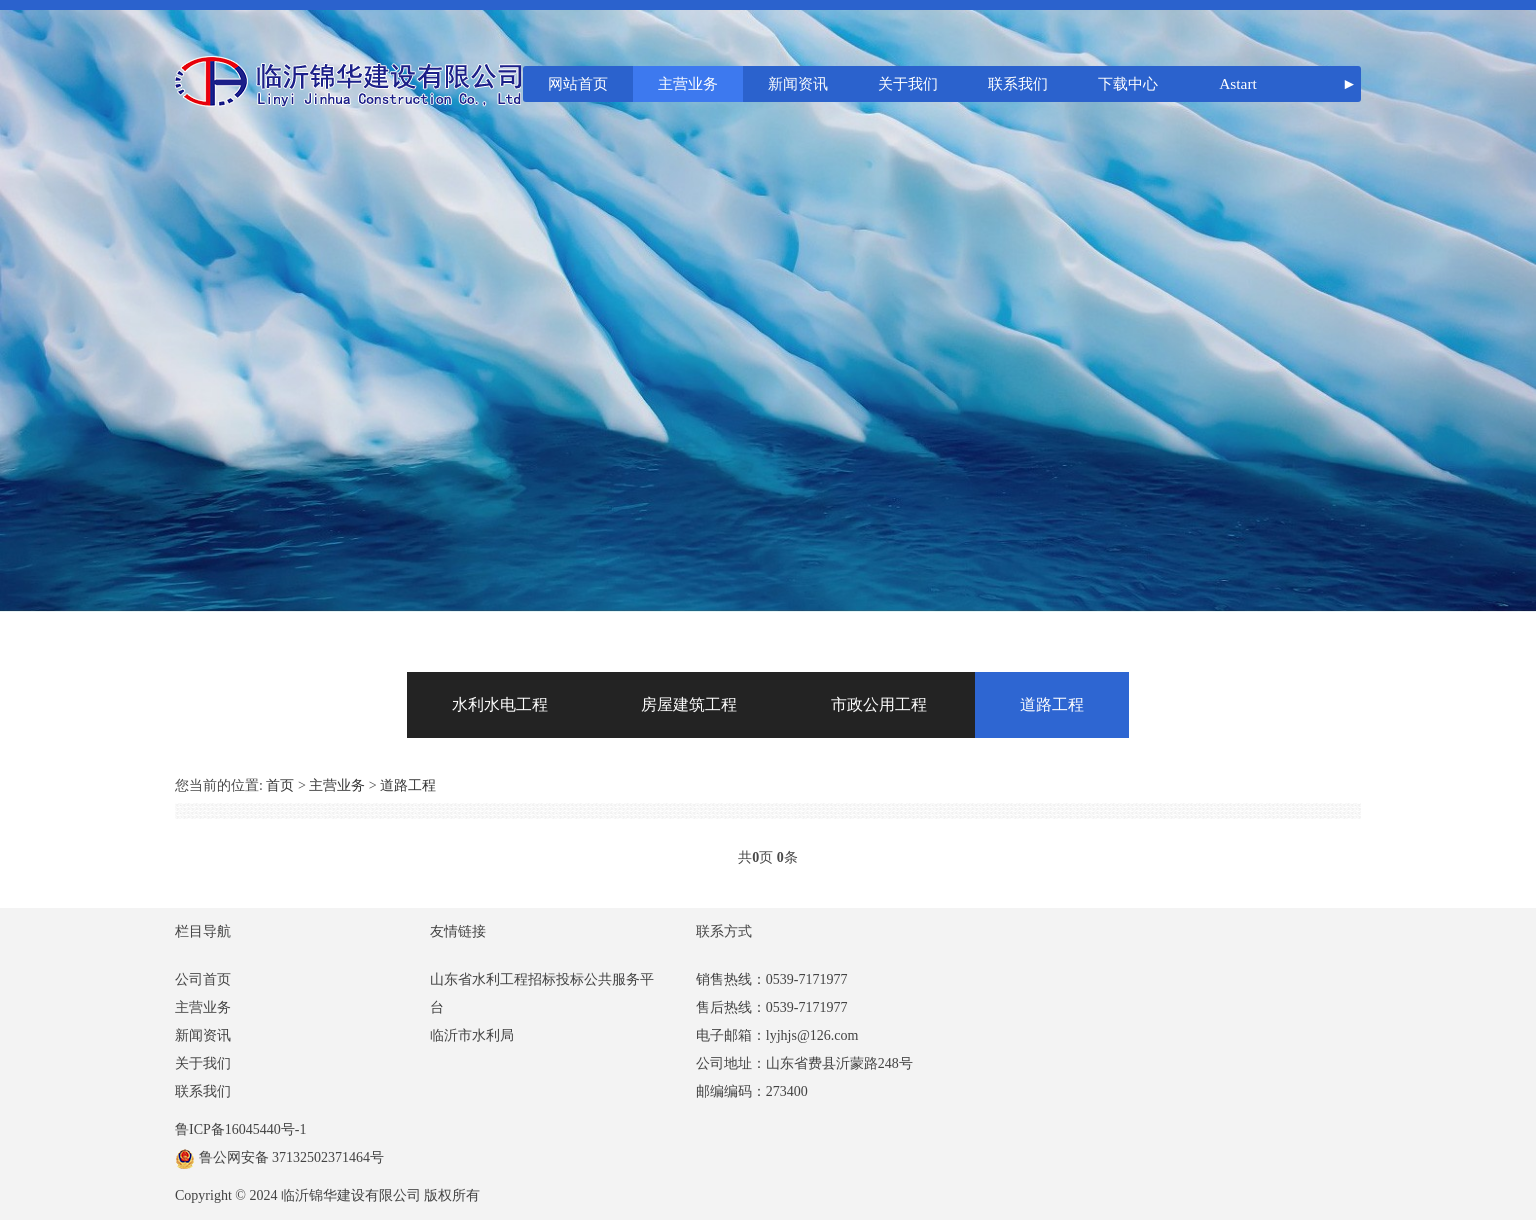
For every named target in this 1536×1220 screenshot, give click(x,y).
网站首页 (578, 83)
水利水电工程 (500, 704)
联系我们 (1018, 83)
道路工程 (1052, 704)
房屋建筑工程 (689, 704)
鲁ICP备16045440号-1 (240, 1129)
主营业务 (688, 83)
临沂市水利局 (472, 1035)
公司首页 (203, 979)
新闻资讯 (798, 83)
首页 (280, 785)
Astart (1238, 83)
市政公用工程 (879, 704)
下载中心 (1128, 83)
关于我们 (908, 83)
